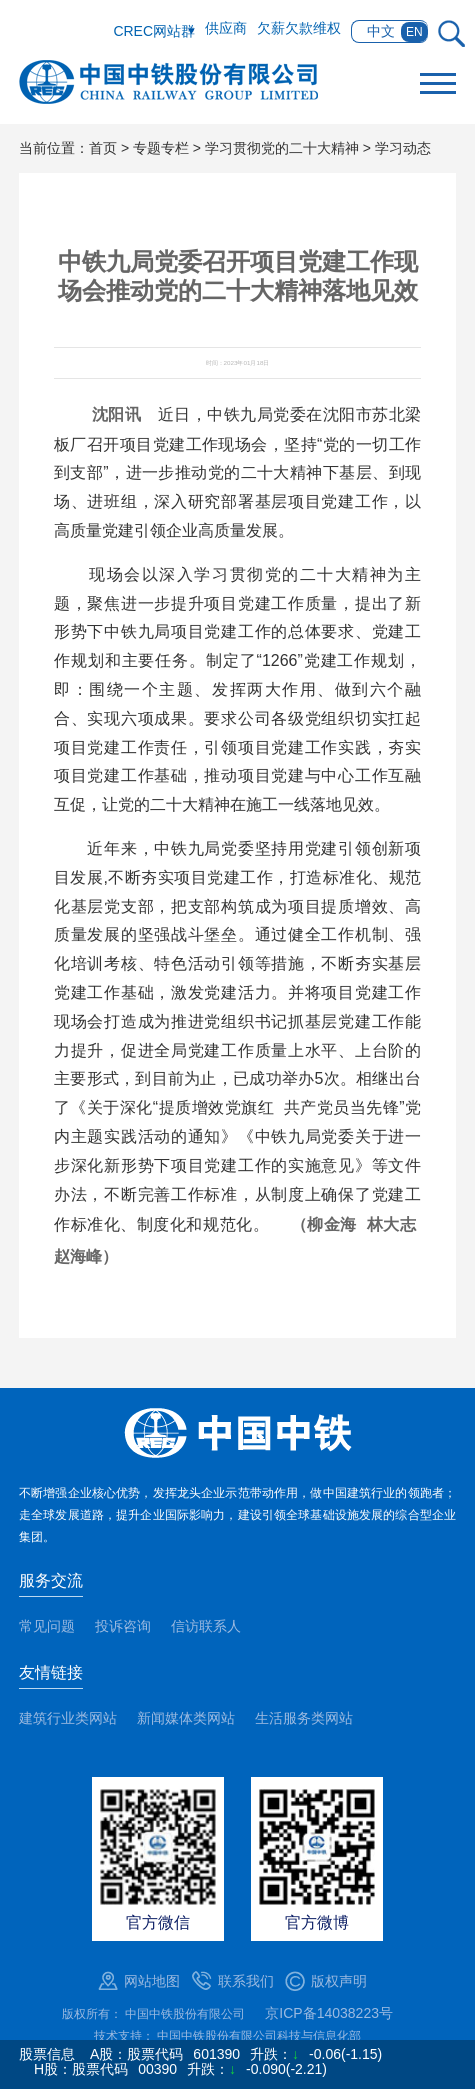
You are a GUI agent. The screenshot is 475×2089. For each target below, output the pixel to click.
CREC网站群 (154, 31)
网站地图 (152, 1981)
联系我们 (246, 1981)
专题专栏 (161, 148)
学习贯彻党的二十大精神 (282, 148)
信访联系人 (206, 1626)
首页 (103, 148)
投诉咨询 (123, 1626)
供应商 (226, 28)
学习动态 (403, 148)
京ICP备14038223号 (329, 2013)
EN (414, 32)
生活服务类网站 (304, 1718)
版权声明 (339, 1981)
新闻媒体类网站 (186, 1718)
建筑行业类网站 (68, 1718)
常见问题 (47, 1626)
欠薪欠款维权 (299, 28)
